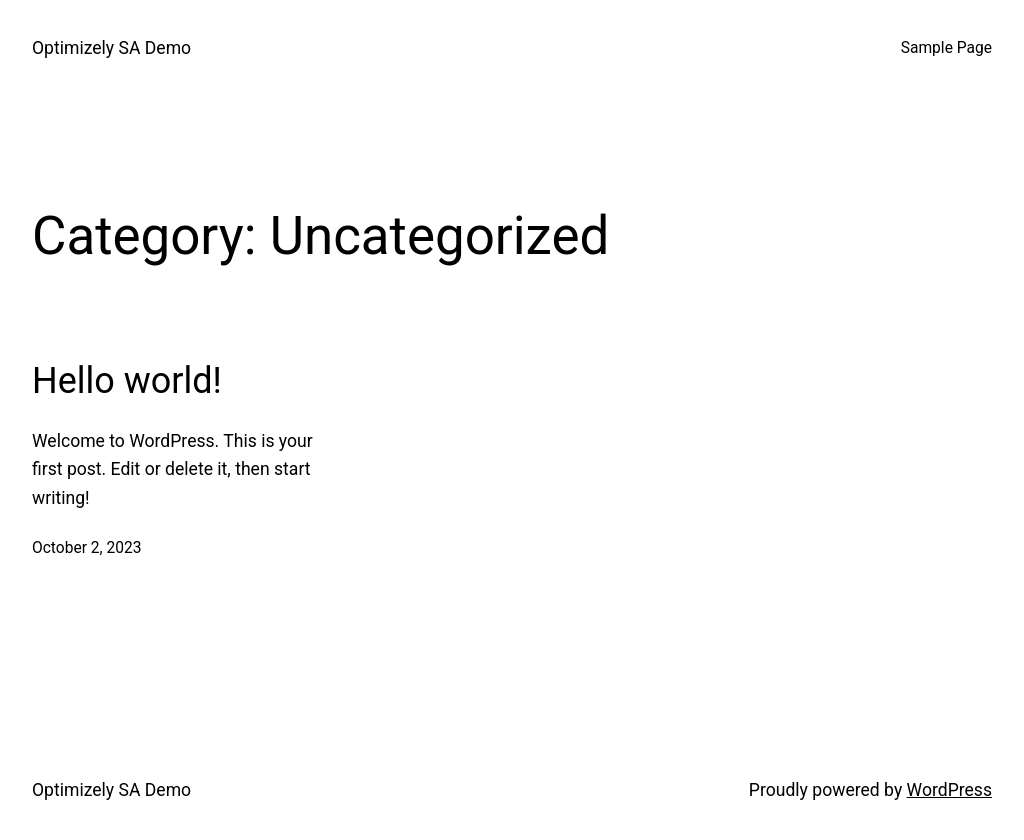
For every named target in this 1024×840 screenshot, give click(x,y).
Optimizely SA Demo (111, 48)
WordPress (949, 790)
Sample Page (946, 48)
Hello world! (127, 381)
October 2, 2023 (87, 548)
